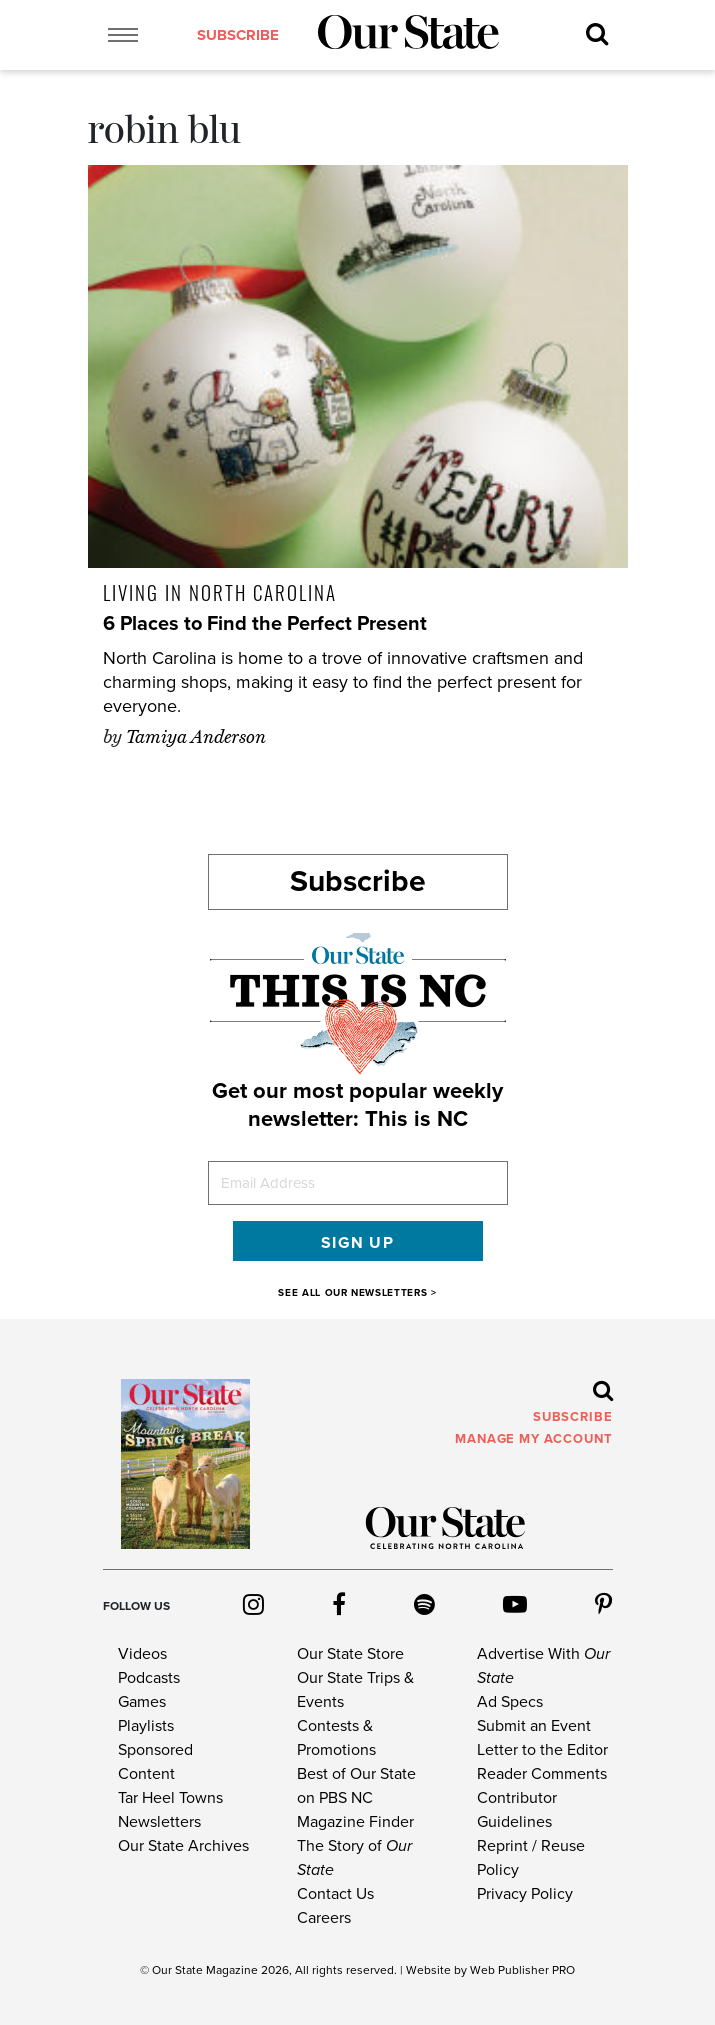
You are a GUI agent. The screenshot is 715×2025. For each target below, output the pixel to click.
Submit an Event (534, 1726)
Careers (324, 1918)
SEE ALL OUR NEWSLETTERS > (357, 1293)
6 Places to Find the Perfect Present (265, 624)
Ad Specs (510, 1702)
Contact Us (335, 1894)
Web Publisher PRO (522, 1970)
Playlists (146, 1726)
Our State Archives (183, 1846)
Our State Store (350, 1654)
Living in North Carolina (220, 592)
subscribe (234, 36)
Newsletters (159, 1822)
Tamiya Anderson (196, 737)
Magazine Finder (355, 1822)
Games (142, 1702)
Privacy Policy (525, 1894)
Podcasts (149, 1678)
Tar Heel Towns (170, 1798)
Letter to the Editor (542, 1750)
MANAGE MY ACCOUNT (533, 1439)
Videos (142, 1654)
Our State (177, 1970)
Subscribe (358, 881)
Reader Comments (542, 1774)
